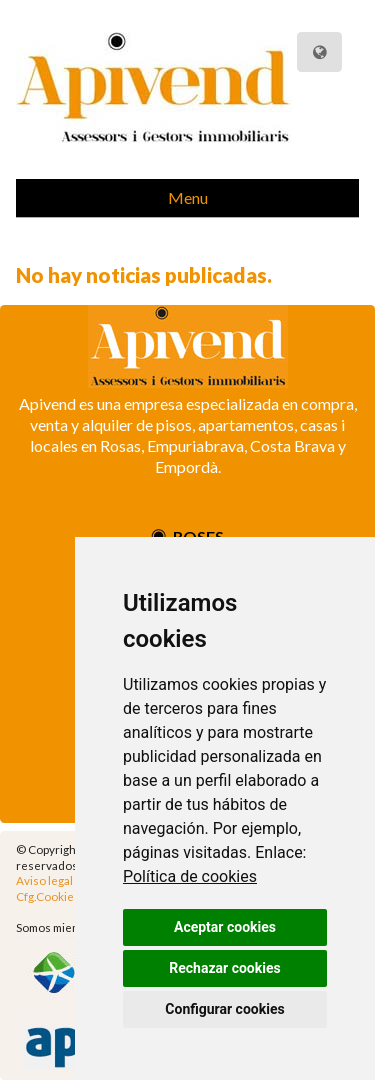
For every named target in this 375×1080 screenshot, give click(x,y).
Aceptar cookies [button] (225, 927)
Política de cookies (190, 876)
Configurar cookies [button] (224, 1009)
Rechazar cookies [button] (224, 968)
